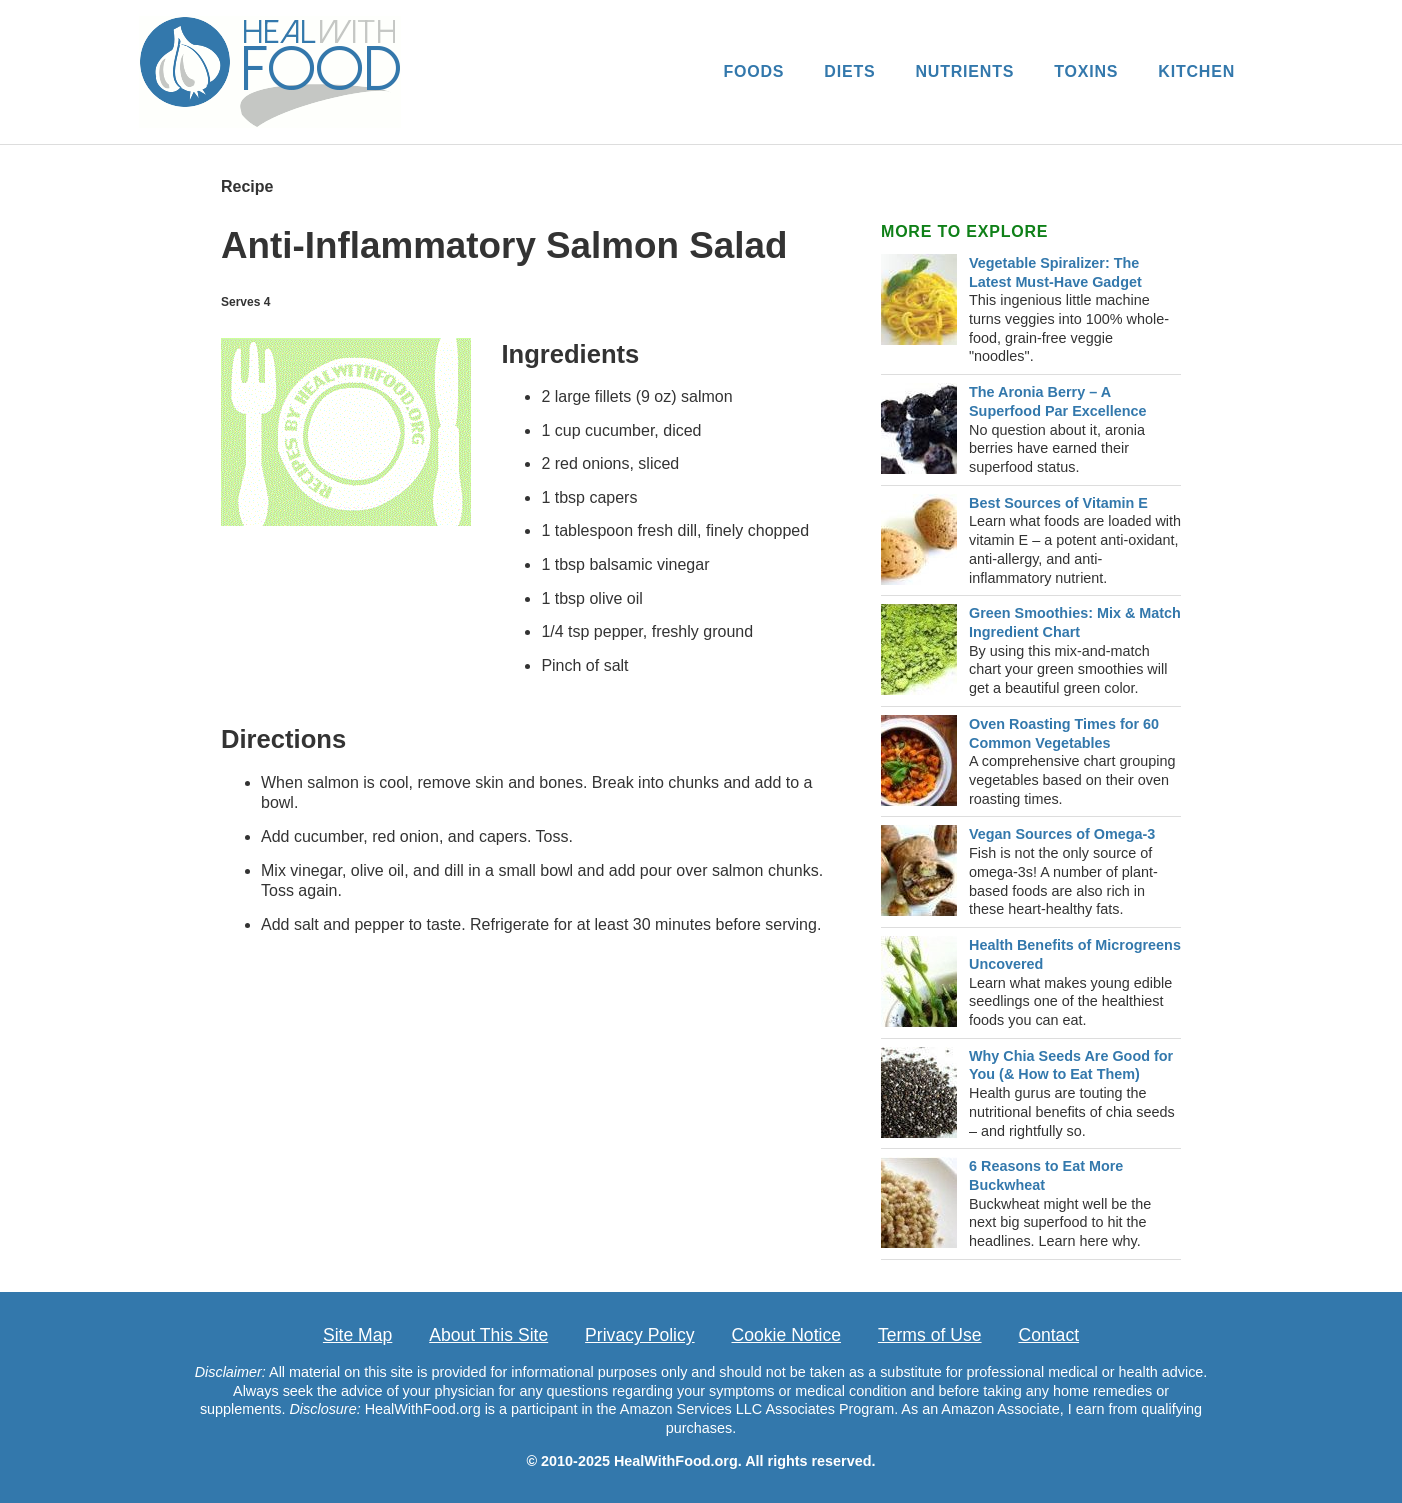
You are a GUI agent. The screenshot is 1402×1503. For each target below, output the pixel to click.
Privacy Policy (640, 1335)
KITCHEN (1196, 71)
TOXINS (1086, 71)
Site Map (357, 1335)
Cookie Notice (787, 1335)
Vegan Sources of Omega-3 (1062, 834)
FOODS (753, 71)
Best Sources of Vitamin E (1058, 503)
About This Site (488, 1335)
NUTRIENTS (964, 71)
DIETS (849, 71)
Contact (1048, 1335)
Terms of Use (930, 1335)
